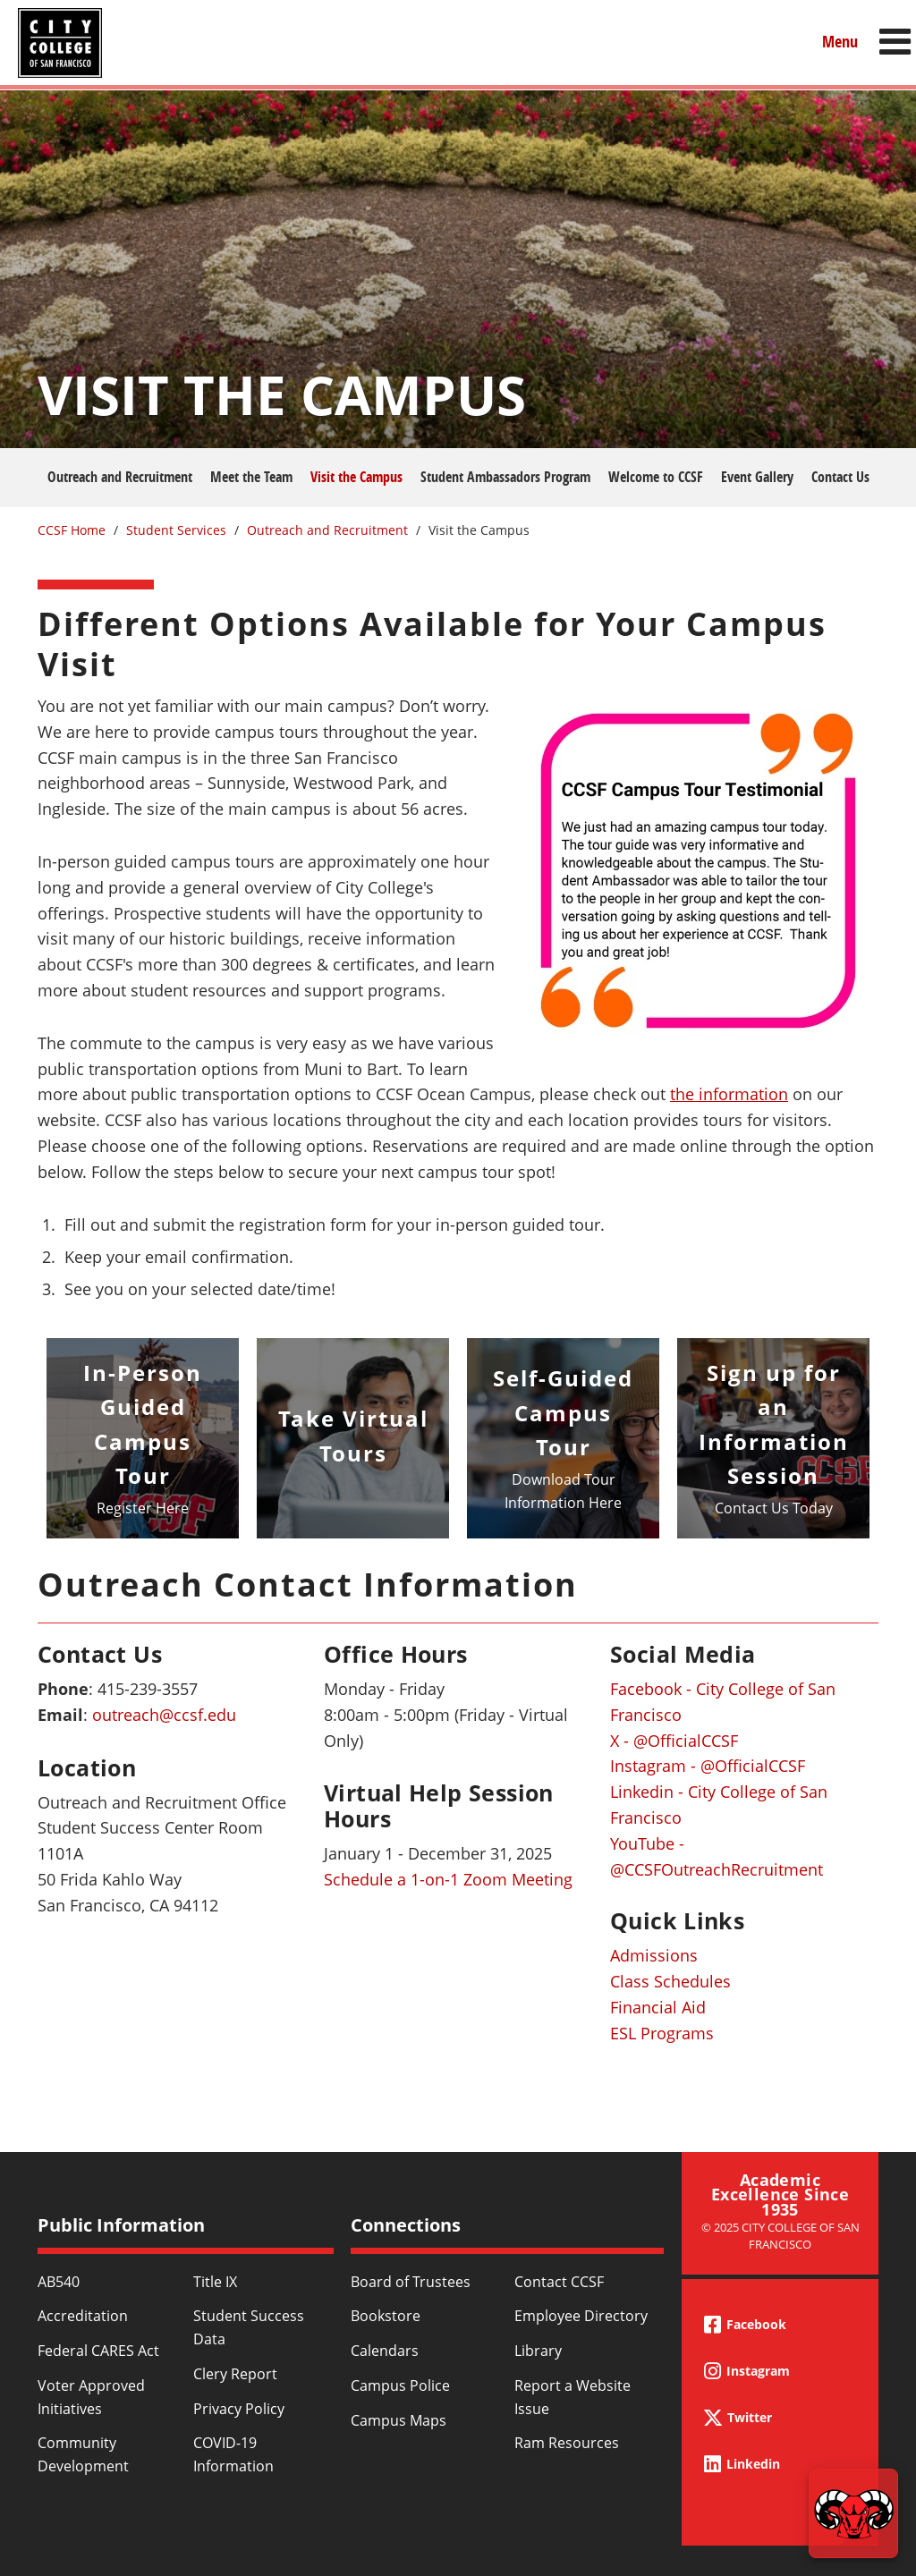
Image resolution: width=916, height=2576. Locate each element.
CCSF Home (72, 529)
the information (729, 1094)
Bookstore (385, 2316)
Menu (840, 41)
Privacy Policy (238, 2409)
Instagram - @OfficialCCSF (707, 1765)
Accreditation (83, 2316)
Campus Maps (398, 2420)
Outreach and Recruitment (119, 477)
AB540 (59, 2282)
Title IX (215, 2282)
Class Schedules (670, 1981)
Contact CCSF (559, 2282)
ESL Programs (662, 2033)
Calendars (385, 2350)
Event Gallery (757, 477)
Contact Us (840, 477)
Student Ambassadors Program (505, 477)
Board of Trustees (411, 2282)
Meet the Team (251, 477)
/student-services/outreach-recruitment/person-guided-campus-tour (143, 1438)
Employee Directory (581, 2316)
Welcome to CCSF (655, 477)
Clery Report (235, 2374)
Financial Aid (658, 2007)
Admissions (654, 1955)
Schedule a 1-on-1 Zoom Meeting (448, 1879)
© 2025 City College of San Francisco (780, 2235)
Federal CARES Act (98, 2350)
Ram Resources (566, 2443)
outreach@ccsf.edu (164, 1714)
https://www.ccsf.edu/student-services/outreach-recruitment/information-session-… (773, 1438)
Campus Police (400, 2385)
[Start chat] (853, 2513)
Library (538, 2350)
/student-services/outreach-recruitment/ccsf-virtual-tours (353, 1438)
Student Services (176, 529)
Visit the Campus (356, 477)
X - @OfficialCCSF (674, 1740)
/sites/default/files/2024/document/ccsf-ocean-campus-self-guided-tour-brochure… (563, 1438)
